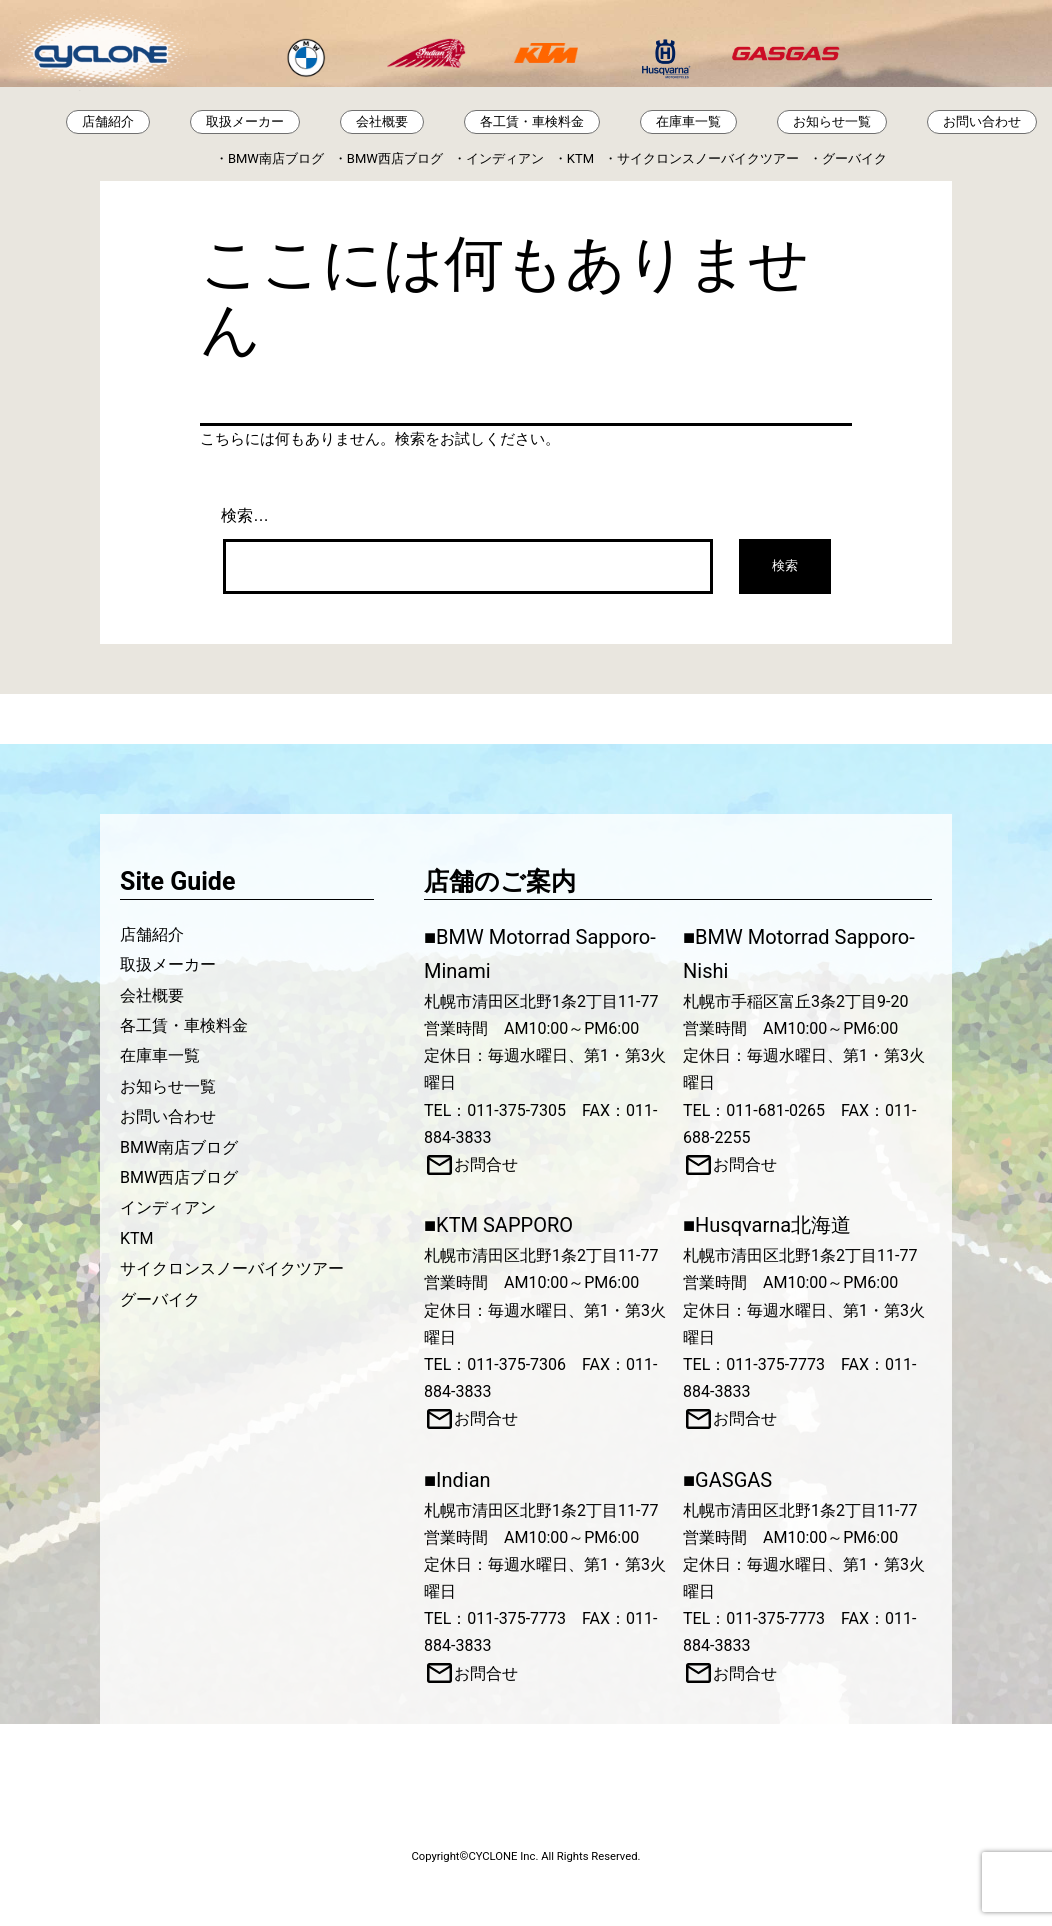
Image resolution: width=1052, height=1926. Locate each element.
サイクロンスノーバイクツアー (708, 158)
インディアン (505, 158)
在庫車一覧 (688, 121)
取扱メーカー (245, 121)
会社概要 (382, 121)
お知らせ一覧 (832, 121)
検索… (245, 515)
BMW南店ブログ (276, 158)
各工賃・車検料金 (532, 121)
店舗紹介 (108, 121)
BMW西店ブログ (395, 158)
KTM (580, 158)
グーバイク (854, 158)
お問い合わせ (982, 121)
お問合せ (486, 1164)
